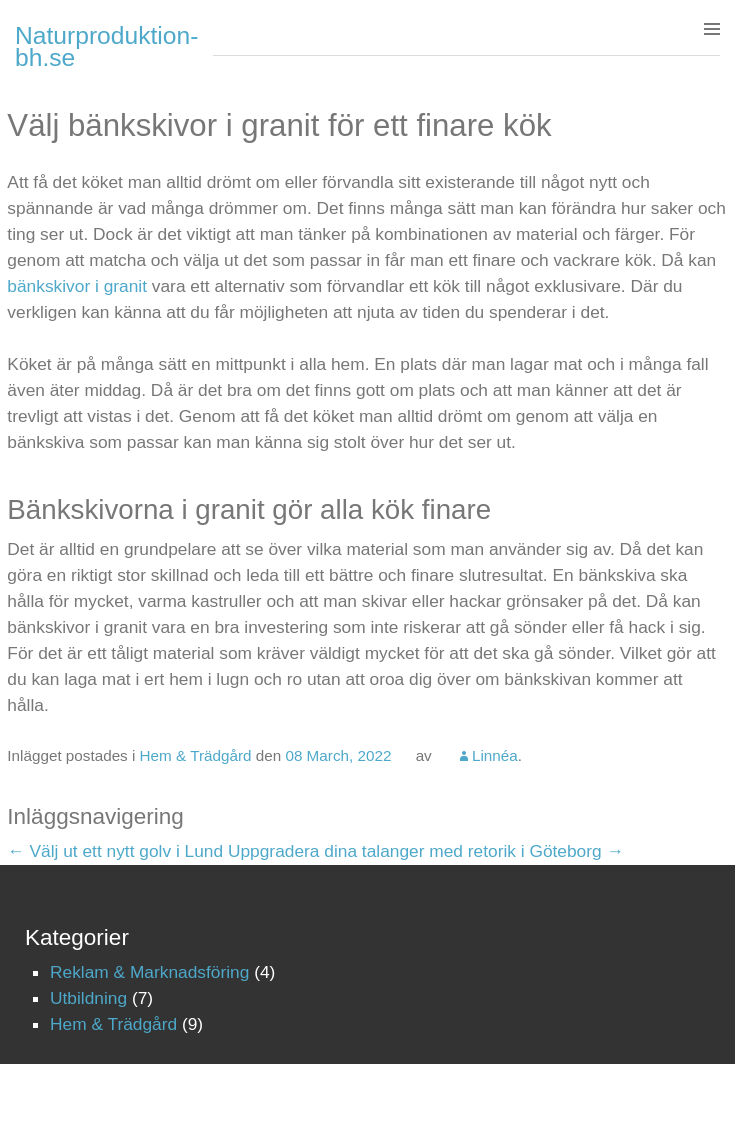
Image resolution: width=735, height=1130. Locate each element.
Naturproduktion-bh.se (106, 46)
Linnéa (495, 755)
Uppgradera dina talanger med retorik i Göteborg (426, 851)
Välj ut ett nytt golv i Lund (115, 851)
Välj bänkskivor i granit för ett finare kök (279, 125)
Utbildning (88, 998)
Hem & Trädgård (196, 755)
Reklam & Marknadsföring (149, 972)
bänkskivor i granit (77, 286)
